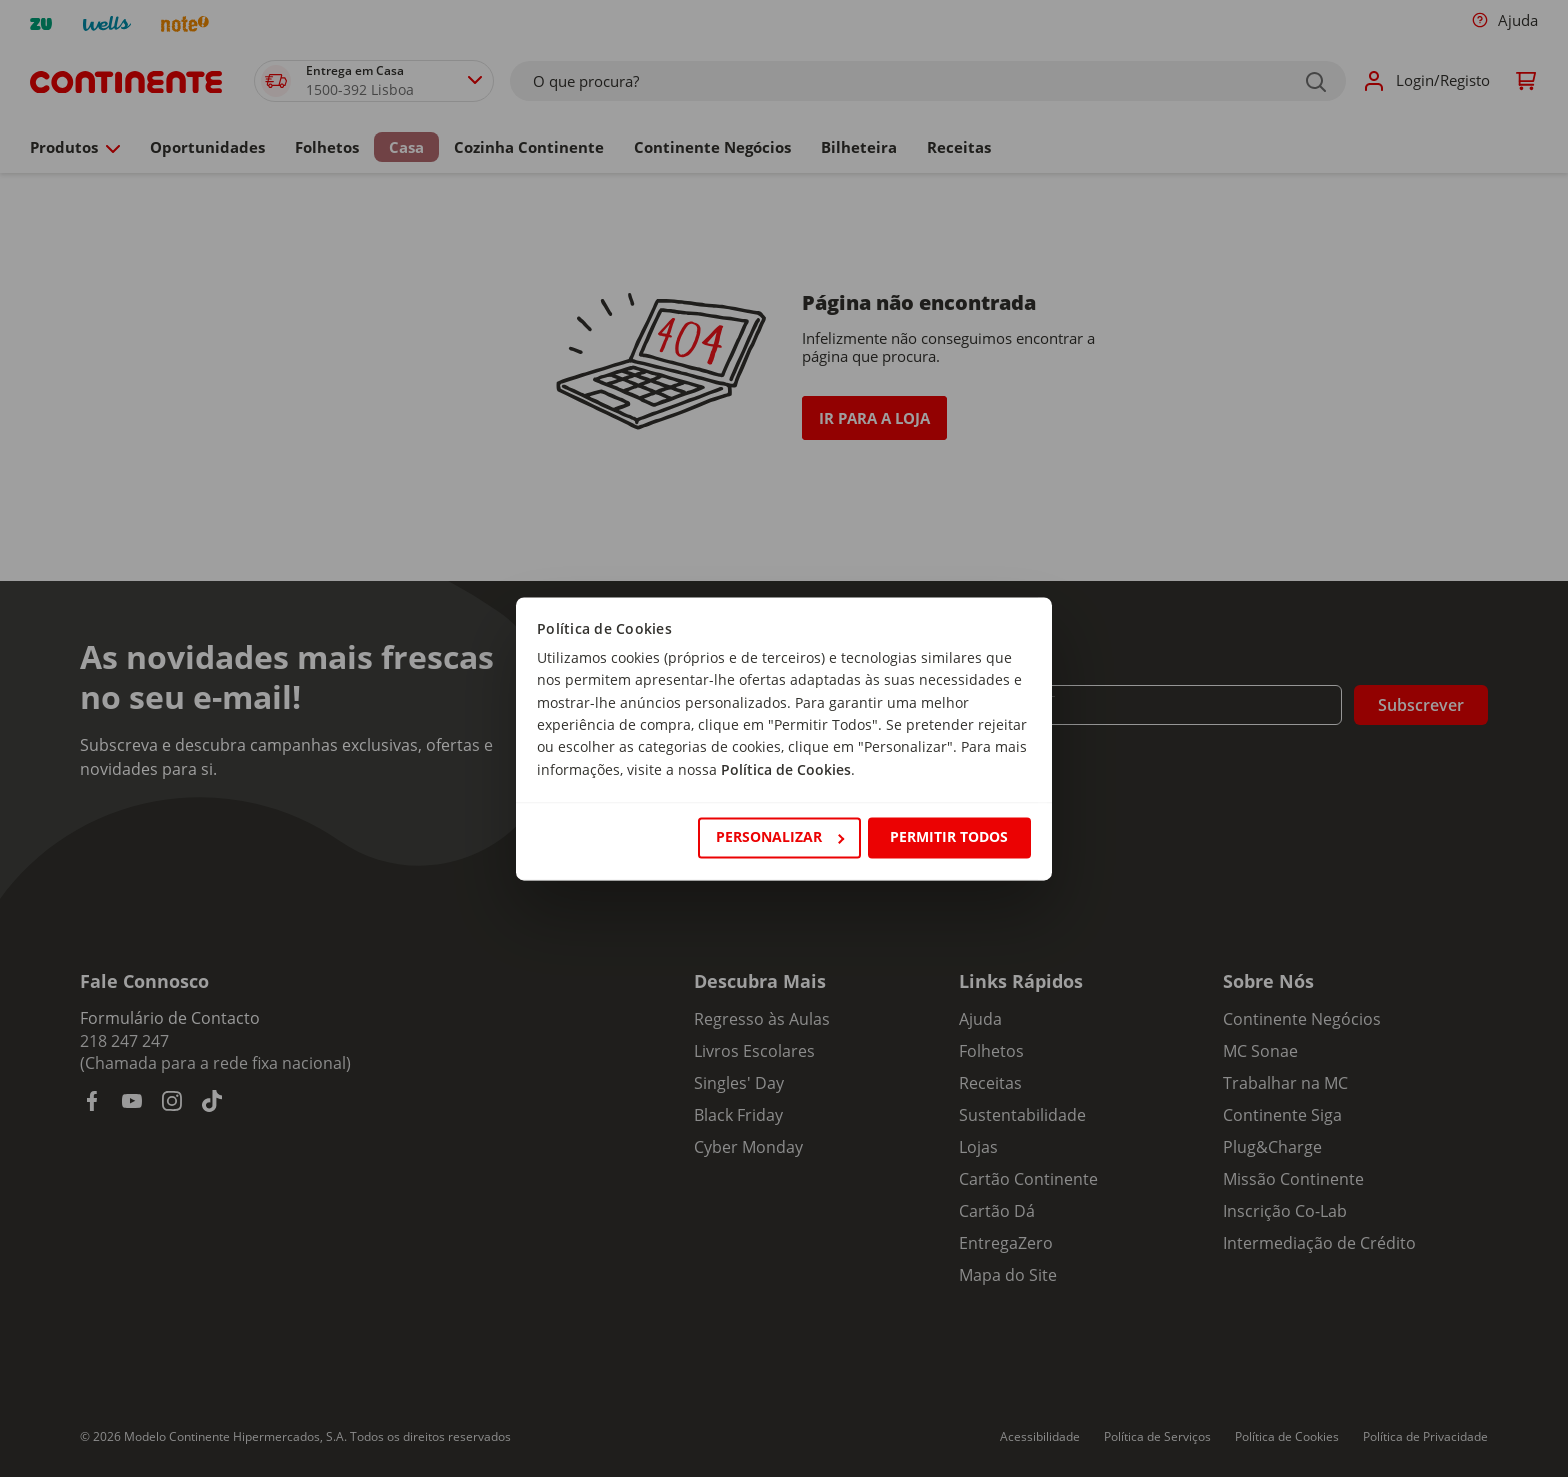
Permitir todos (949, 837)
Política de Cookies (786, 769)
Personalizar (780, 837)
